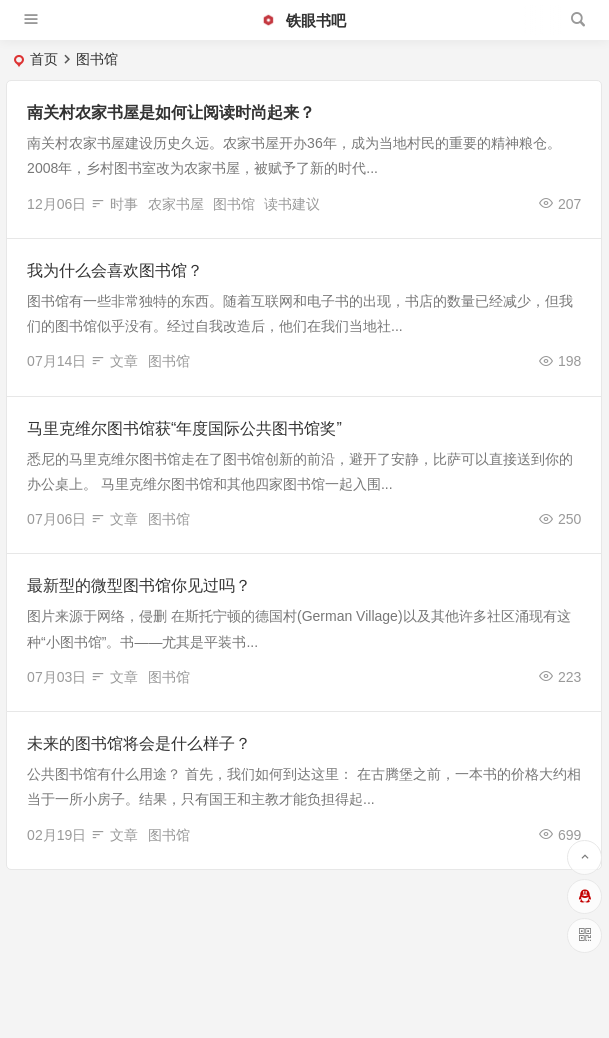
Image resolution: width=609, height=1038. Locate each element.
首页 (44, 59)
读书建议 (292, 204)
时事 (124, 204)
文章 (124, 361)
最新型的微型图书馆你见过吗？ (139, 585)
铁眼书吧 (303, 20)
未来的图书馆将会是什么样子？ (139, 743)
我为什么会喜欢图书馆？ (115, 270)
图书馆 (234, 204)
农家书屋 (176, 204)
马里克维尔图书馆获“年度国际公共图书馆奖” (184, 428)
